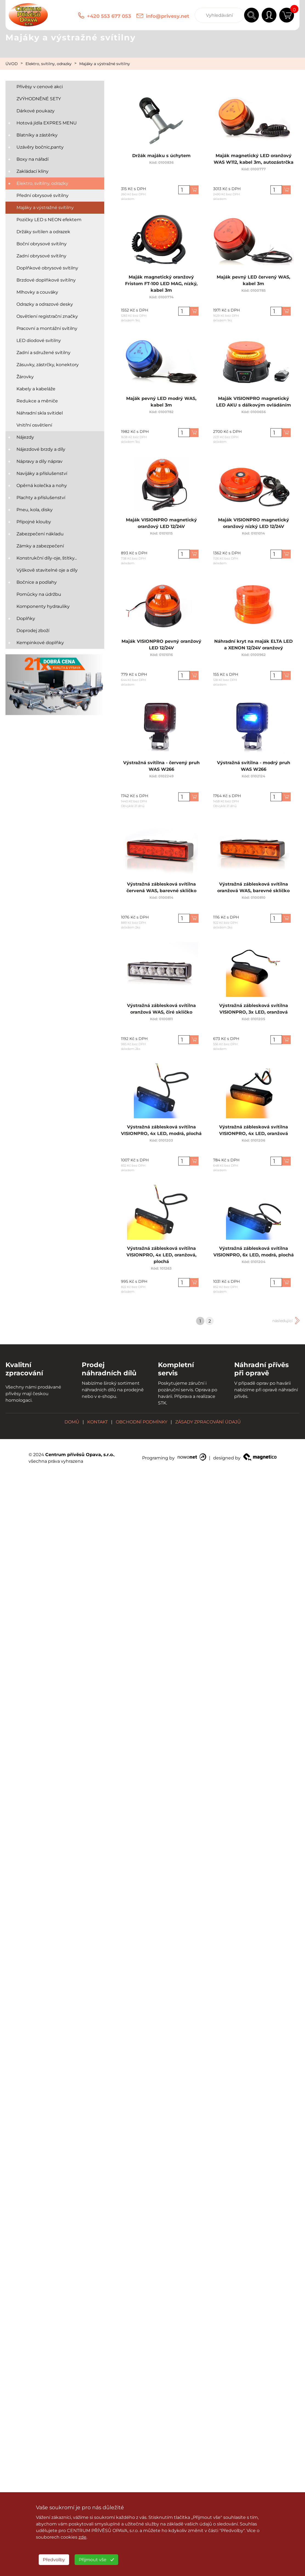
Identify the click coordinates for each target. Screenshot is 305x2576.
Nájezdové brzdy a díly (40, 449)
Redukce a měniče (37, 401)
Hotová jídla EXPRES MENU (46, 123)
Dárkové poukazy (35, 110)
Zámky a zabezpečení (40, 546)
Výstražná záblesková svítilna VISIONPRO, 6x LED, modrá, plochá (253, 1255)
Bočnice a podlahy (36, 582)
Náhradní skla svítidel (39, 413)
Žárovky (25, 376)
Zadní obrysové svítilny (41, 255)
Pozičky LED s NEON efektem (48, 219)
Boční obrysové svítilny (41, 243)
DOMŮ (71, 1422)
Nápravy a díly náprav (39, 461)
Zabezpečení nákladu (40, 533)
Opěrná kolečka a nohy (41, 485)
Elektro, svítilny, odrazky (49, 63)
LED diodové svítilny (38, 340)
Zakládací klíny (32, 171)
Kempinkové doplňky (40, 642)
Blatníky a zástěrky (37, 135)
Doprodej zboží (32, 630)
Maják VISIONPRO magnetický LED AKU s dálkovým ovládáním (253, 405)
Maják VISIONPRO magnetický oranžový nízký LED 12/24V (253, 526)
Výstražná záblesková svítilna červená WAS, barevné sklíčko (161, 890)
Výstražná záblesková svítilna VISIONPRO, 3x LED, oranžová (253, 1012)
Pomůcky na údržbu (38, 594)
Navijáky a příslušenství (41, 473)
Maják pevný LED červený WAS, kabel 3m (253, 283)
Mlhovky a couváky (37, 292)
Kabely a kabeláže (35, 388)
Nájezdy (25, 437)
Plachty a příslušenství (40, 497)
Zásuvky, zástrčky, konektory (47, 364)
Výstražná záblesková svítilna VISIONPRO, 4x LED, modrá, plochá (161, 1133)
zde (82, 2537)
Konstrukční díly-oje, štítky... (46, 558)
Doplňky (25, 618)
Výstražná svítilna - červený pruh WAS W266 (161, 769)
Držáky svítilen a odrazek (43, 231)
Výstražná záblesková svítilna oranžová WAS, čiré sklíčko (161, 1012)
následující (282, 1320)
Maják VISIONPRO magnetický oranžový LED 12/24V (161, 526)
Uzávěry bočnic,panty (40, 147)
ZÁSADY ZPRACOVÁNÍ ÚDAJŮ (208, 1422)
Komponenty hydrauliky (43, 606)
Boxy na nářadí (32, 159)
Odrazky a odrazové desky (44, 304)
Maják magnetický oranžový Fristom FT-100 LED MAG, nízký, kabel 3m (161, 286)
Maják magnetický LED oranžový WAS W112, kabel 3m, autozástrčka (253, 162)
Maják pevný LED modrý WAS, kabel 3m (161, 405)
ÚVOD (11, 63)
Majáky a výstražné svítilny (104, 63)
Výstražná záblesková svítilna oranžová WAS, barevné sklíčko (253, 890)
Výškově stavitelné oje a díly (47, 570)
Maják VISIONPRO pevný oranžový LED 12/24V (161, 648)
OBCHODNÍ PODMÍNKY (141, 1422)
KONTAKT (97, 1422)
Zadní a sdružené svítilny (43, 352)
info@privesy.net (167, 16)
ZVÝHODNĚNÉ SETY (38, 98)
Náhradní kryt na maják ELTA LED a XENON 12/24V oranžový (253, 648)
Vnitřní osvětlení (34, 425)
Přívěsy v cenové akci (39, 86)
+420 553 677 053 (109, 16)
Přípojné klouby (33, 521)
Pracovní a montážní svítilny (46, 328)
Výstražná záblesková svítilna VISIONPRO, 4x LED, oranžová (253, 1133)
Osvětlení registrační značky (47, 316)
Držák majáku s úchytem (161, 159)
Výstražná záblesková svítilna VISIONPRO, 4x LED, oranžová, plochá (161, 1258)
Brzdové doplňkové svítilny (46, 280)
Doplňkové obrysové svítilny (47, 268)
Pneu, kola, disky (34, 509)
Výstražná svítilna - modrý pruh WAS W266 (253, 769)
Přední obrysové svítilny (42, 195)
